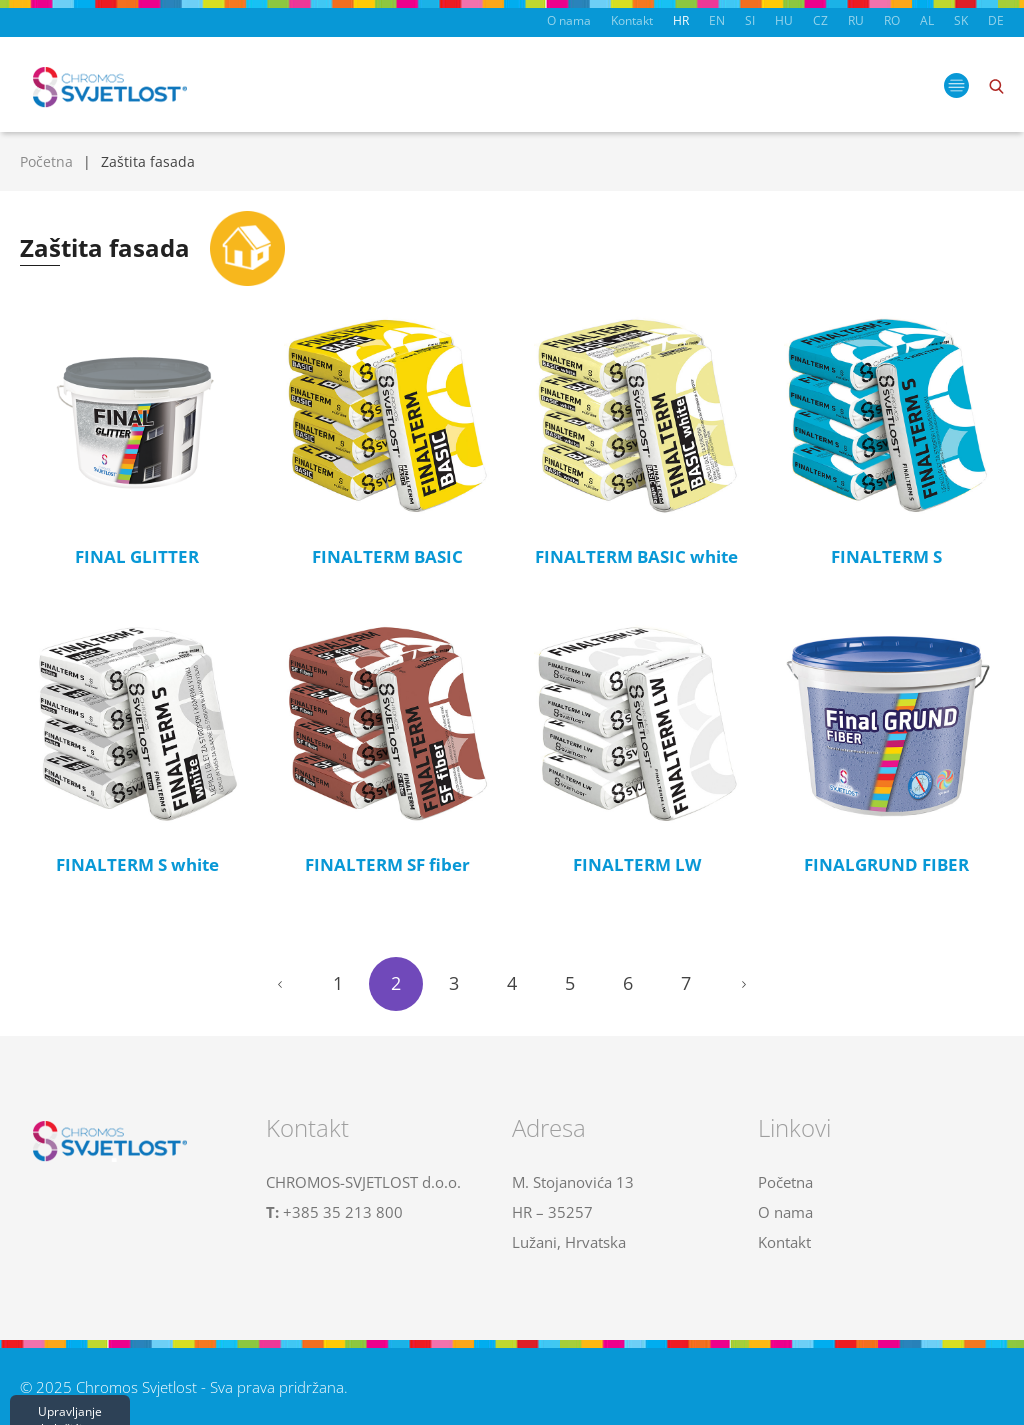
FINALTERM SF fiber (387, 864)
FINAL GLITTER (137, 556)
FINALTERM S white (137, 864)
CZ (820, 20)
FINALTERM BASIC (387, 556)
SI (750, 20)
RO (892, 20)
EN (717, 20)
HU (784, 20)
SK (961, 20)
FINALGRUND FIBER (886, 864)
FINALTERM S (886, 556)
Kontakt (632, 20)
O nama (569, 20)
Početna (46, 161)
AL (927, 20)
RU (856, 20)
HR (681, 20)
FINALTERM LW (637, 864)
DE (996, 20)
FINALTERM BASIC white (636, 556)
